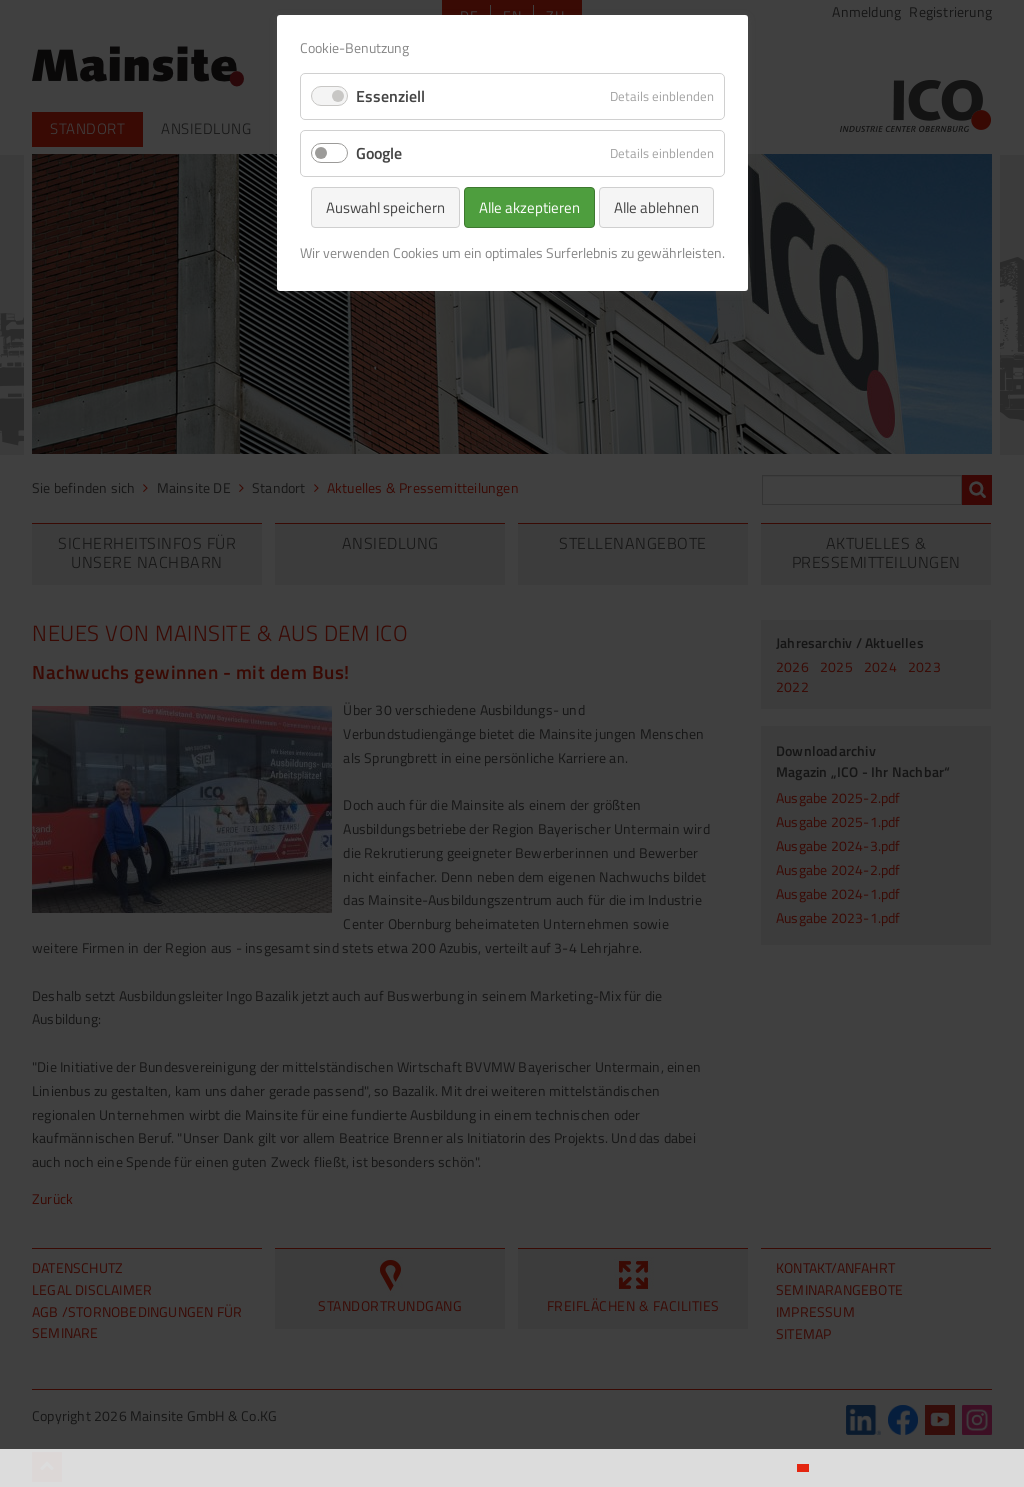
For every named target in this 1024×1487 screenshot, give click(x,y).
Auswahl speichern (385, 207)
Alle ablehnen (656, 207)
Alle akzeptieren (529, 207)
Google (379, 153)
